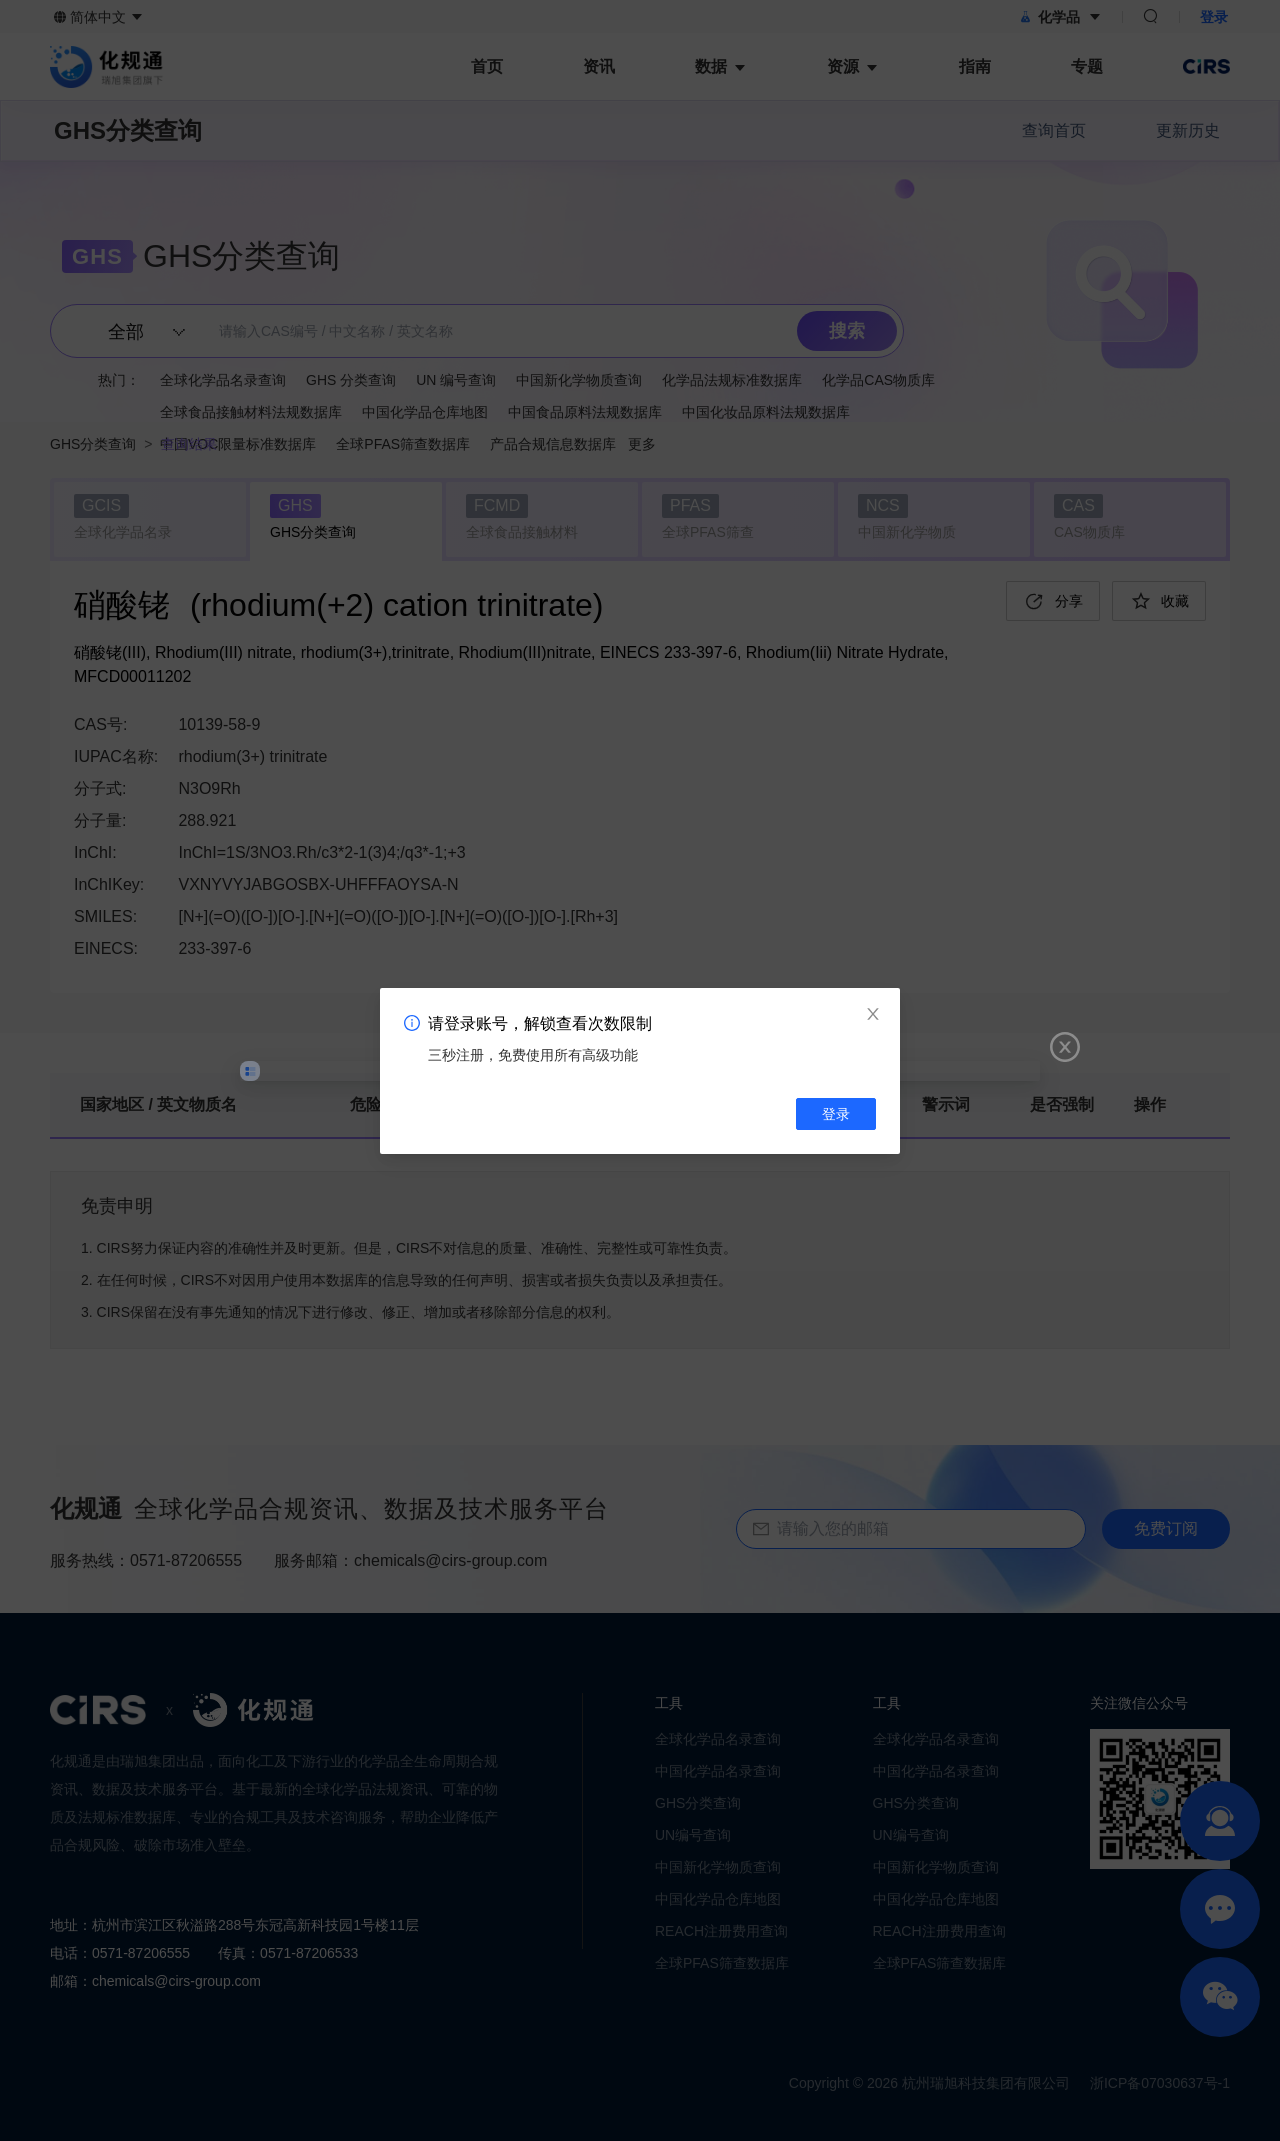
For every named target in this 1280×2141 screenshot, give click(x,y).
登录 (836, 1114)
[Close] (873, 1015)
